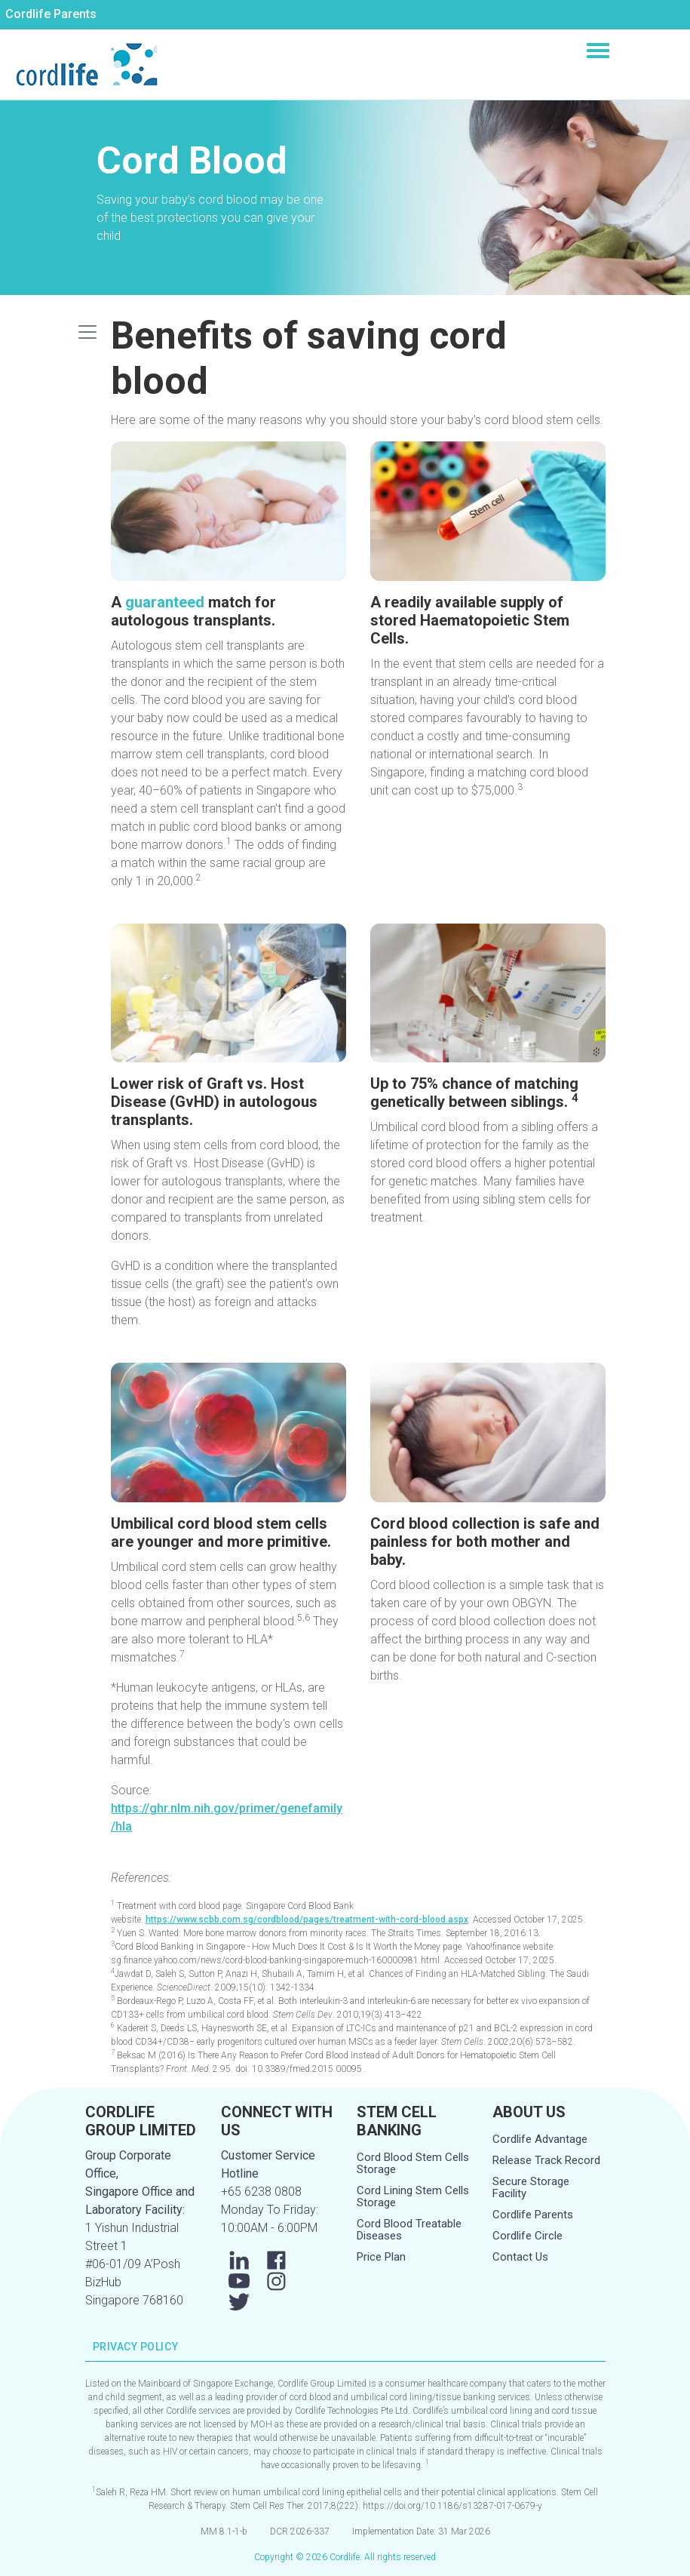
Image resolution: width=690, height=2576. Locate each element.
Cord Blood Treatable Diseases (409, 2229)
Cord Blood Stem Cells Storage (413, 2163)
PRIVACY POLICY (136, 2347)
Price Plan (381, 2257)
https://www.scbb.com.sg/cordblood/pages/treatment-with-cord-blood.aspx (307, 1919)
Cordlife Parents (51, 14)
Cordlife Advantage (539, 2139)
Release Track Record (546, 2160)
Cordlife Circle (527, 2235)
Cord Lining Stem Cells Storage (413, 2196)
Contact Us (520, 2257)
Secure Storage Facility (530, 2187)
